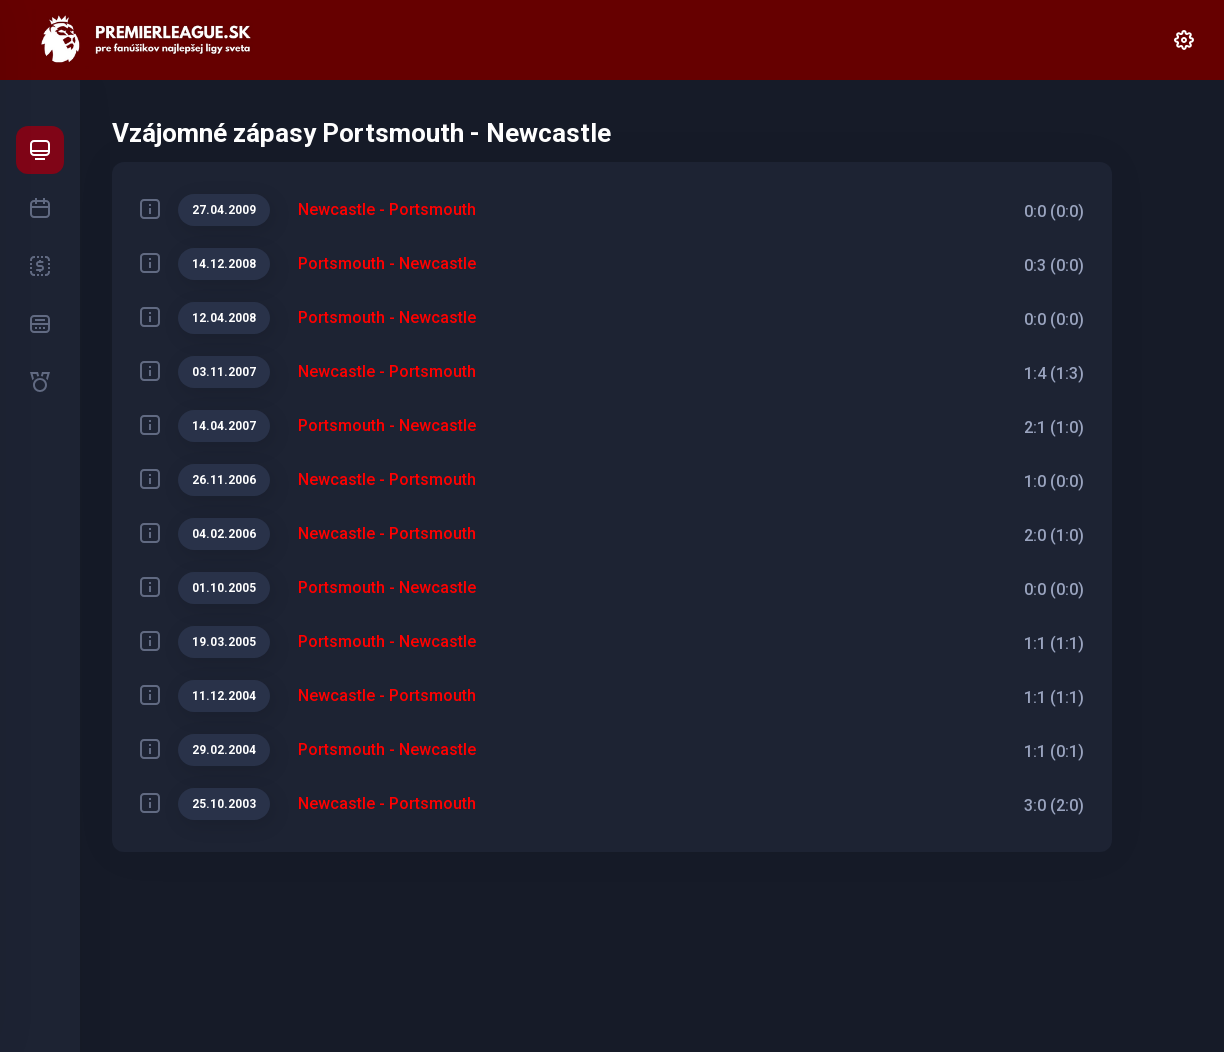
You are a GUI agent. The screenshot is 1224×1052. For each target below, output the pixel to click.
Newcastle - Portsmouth (387, 209)
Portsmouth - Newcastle (387, 263)
